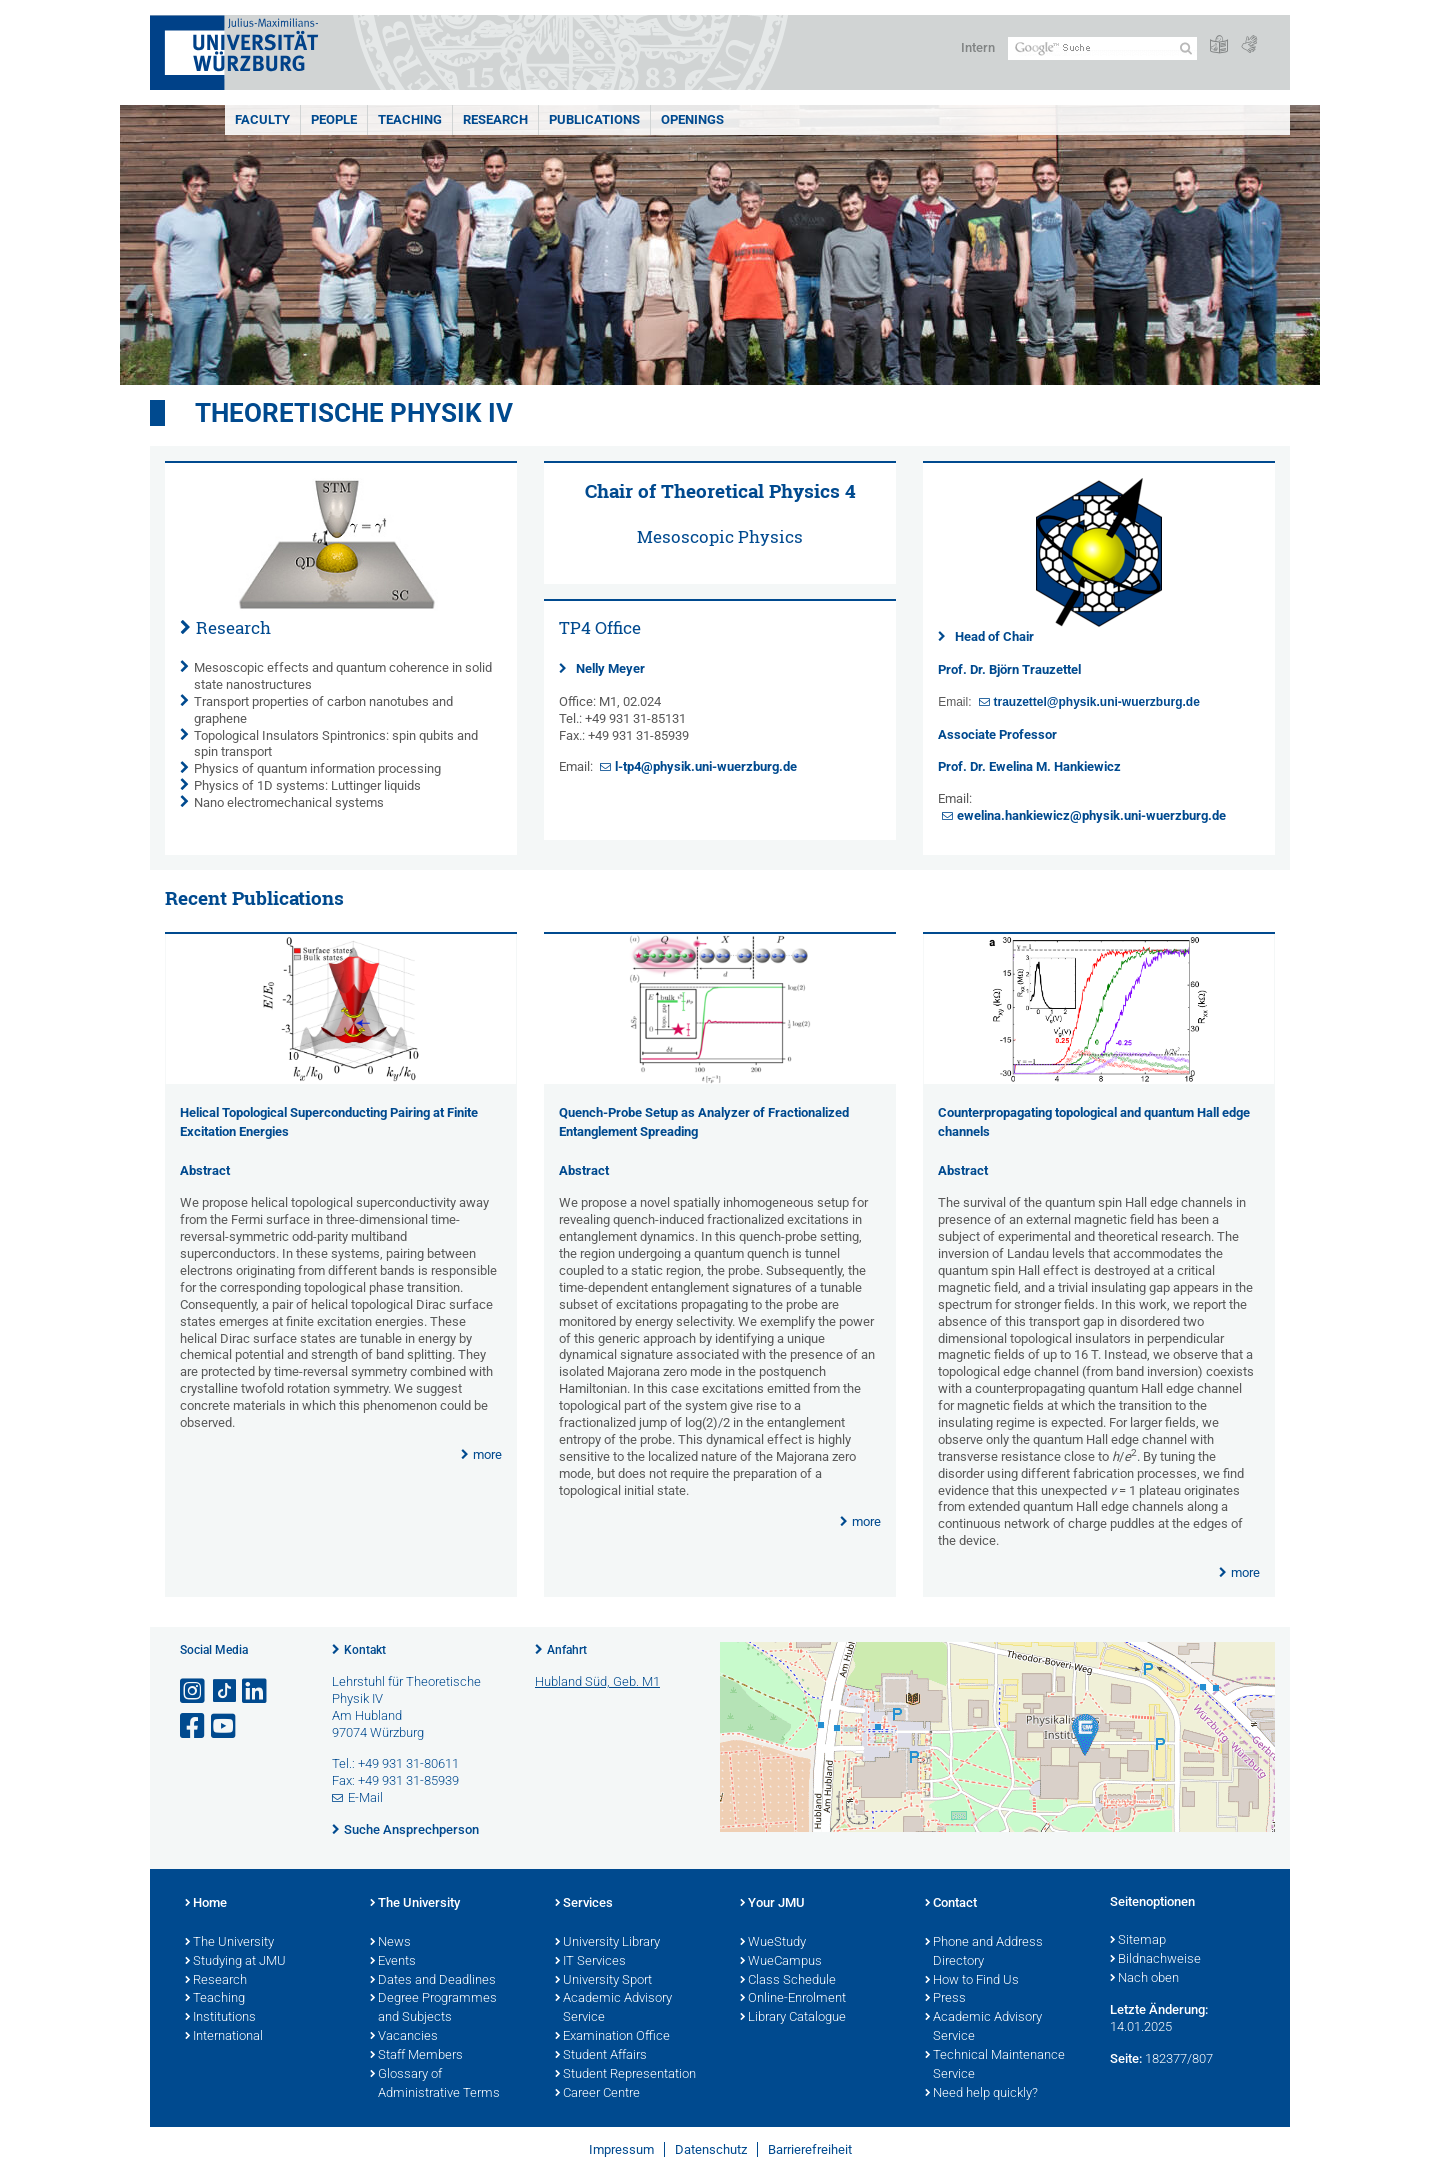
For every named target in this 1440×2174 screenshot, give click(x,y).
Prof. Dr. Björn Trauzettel (1009, 669)
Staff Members (416, 2056)
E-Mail (365, 1797)
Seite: (1126, 2058)
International (224, 2037)
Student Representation (625, 2075)
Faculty (262, 119)
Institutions (220, 2018)
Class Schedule (788, 1981)
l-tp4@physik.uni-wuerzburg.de (706, 766)
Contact (951, 1904)
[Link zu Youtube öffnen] (225, 1726)
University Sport (603, 1981)
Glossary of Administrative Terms (435, 2084)
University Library (607, 1943)
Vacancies (404, 2037)
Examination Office (612, 2037)
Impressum (621, 2149)
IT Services (590, 1962)
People (334, 119)
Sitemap (1138, 1941)
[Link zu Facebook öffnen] (194, 1726)
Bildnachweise (1155, 1960)
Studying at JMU (235, 1962)
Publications (594, 119)
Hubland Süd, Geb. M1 (597, 1681)
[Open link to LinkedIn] (256, 1691)
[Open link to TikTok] (225, 1691)
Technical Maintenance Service (995, 2065)
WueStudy (773, 1943)
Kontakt (365, 1650)
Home (206, 1904)
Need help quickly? (981, 2094)
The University (229, 1943)
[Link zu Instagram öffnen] (194, 1691)
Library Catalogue (793, 2018)
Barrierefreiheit (810, 2149)
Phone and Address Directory (984, 1952)
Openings (692, 119)
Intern (978, 47)
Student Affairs (601, 2056)
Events (393, 1962)
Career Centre (597, 2094)
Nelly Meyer (610, 668)
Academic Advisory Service (613, 2008)
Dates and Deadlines (433, 1981)
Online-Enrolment (793, 1999)
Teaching (410, 119)
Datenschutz (711, 2149)
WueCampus (781, 1962)
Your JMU (772, 1904)
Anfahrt (567, 1650)
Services (584, 1904)
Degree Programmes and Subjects (433, 2008)
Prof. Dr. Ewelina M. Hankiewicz (1029, 766)
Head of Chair (994, 636)
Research (495, 119)
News (390, 1943)
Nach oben (1144, 1979)
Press (945, 1999)
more (487, 1454)
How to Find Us (972, 1981)
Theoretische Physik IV (354, 413)
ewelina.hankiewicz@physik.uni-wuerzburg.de (1091, 815)
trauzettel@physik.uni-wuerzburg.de (1096, 702)
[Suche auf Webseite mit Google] (1102, 48)
